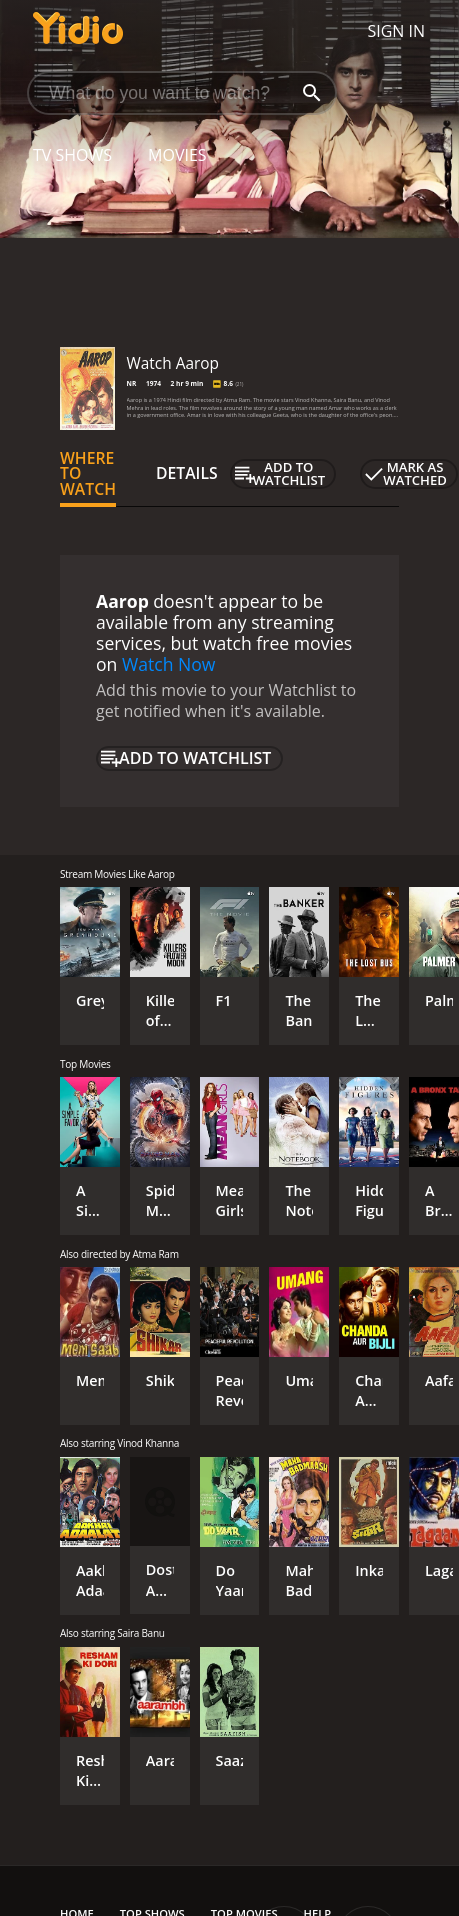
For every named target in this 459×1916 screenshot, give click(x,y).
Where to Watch (88, 474)
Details (187, 473)
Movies (177, 155)
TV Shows (72, 155)
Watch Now (169, 664)
